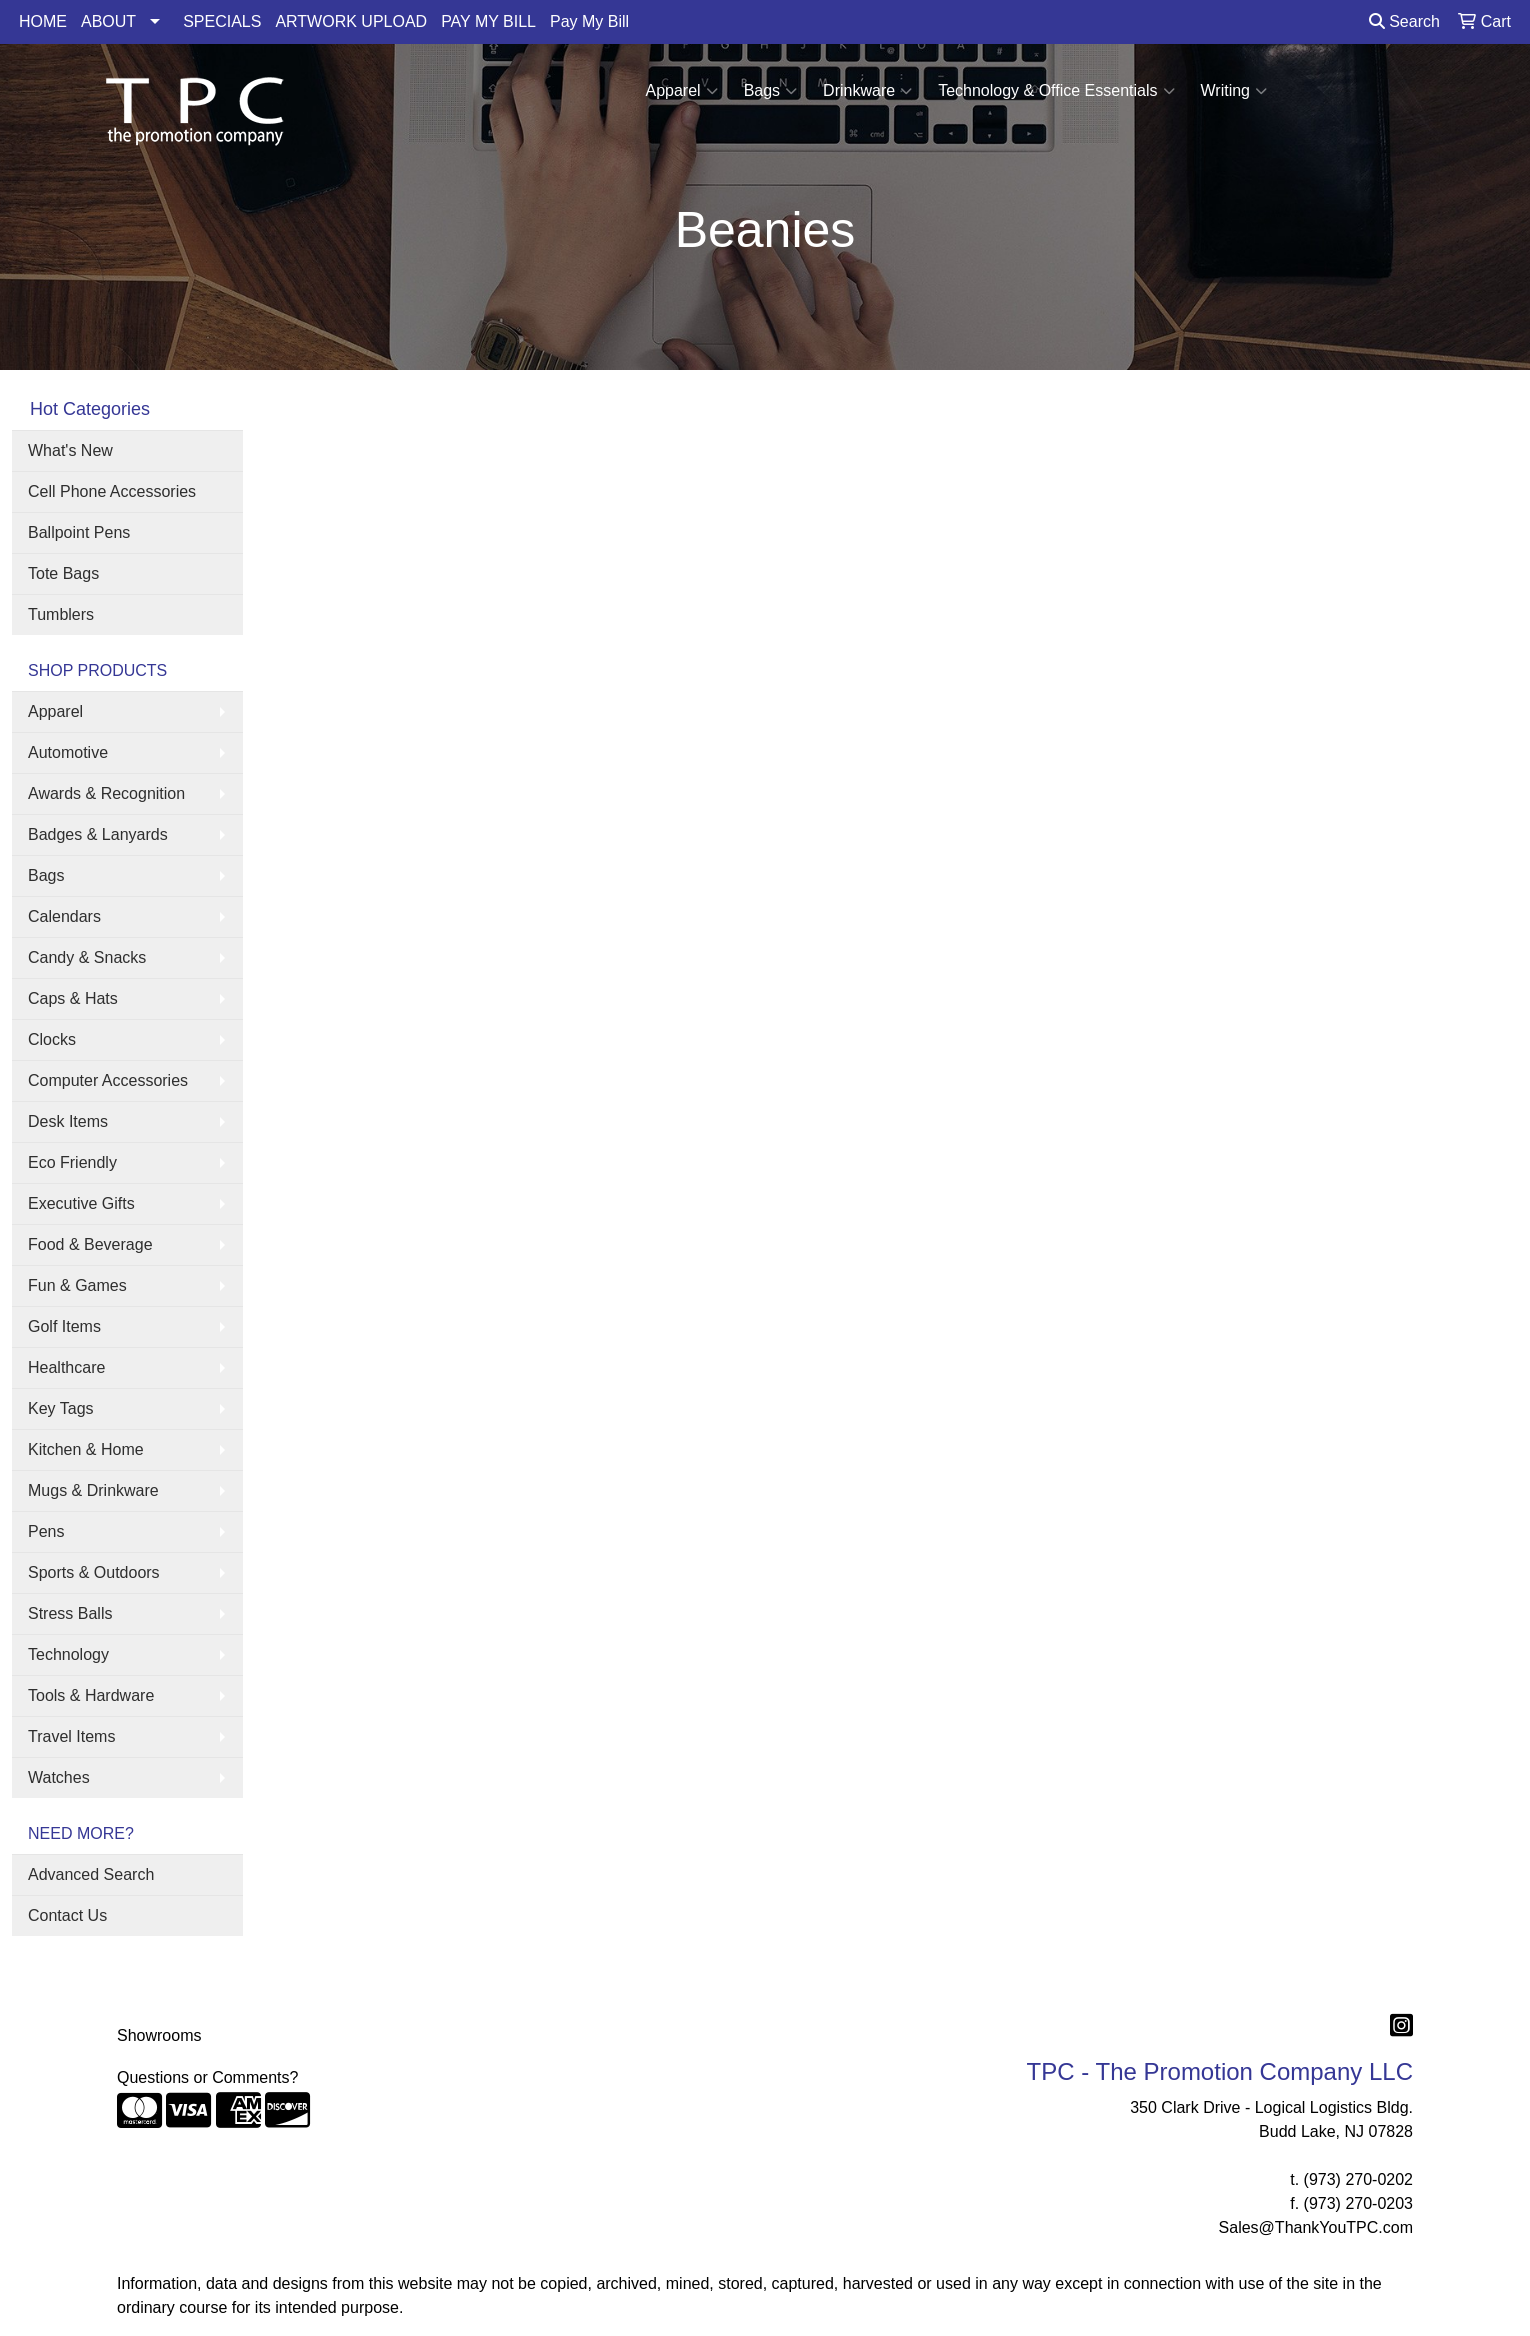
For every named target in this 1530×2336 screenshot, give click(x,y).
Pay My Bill (589, 21)
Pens (46, 1531)
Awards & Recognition (106, 793)
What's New (70, 450)
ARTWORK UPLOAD (351, 21)
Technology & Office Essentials (1056, 91)
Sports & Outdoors (94, 1572)
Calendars (64, 916)
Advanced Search (91, 1874)
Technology (68, 1654)
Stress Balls (70, 1613)
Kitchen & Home (86, 1449)
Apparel (681, 91)
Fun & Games (77, 1285)
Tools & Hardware (91, 1695)
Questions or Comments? (207, 2077)
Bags (770, 91)
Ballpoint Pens (79, 532)
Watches (59, 1777)
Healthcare (66, 1367)
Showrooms (159, 2035)
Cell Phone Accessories (112, 491)
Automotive (68, 752)
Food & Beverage (90, 1244)
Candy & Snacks (87, 957)
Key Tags (61, 1408)
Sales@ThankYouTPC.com (1316, 2227)
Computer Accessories (108, 1080)
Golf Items (64, 1326)
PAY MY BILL (488, 21)
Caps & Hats (73, 998)
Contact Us (67, 1915)
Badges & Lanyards (98, 834)
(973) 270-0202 (1358, 2179)
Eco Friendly (72, 1162)
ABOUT (108, 21)
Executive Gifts (81, 1203)
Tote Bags (63, 573)
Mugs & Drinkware (93, 1490)
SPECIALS (222, 21)
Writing (1234, 91)
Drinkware (867, 91)
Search (1404, 21)
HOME (43, 21)
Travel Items (71, 1736)
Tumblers (61, 614)
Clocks (52, 1039)
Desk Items (68, 1121)
